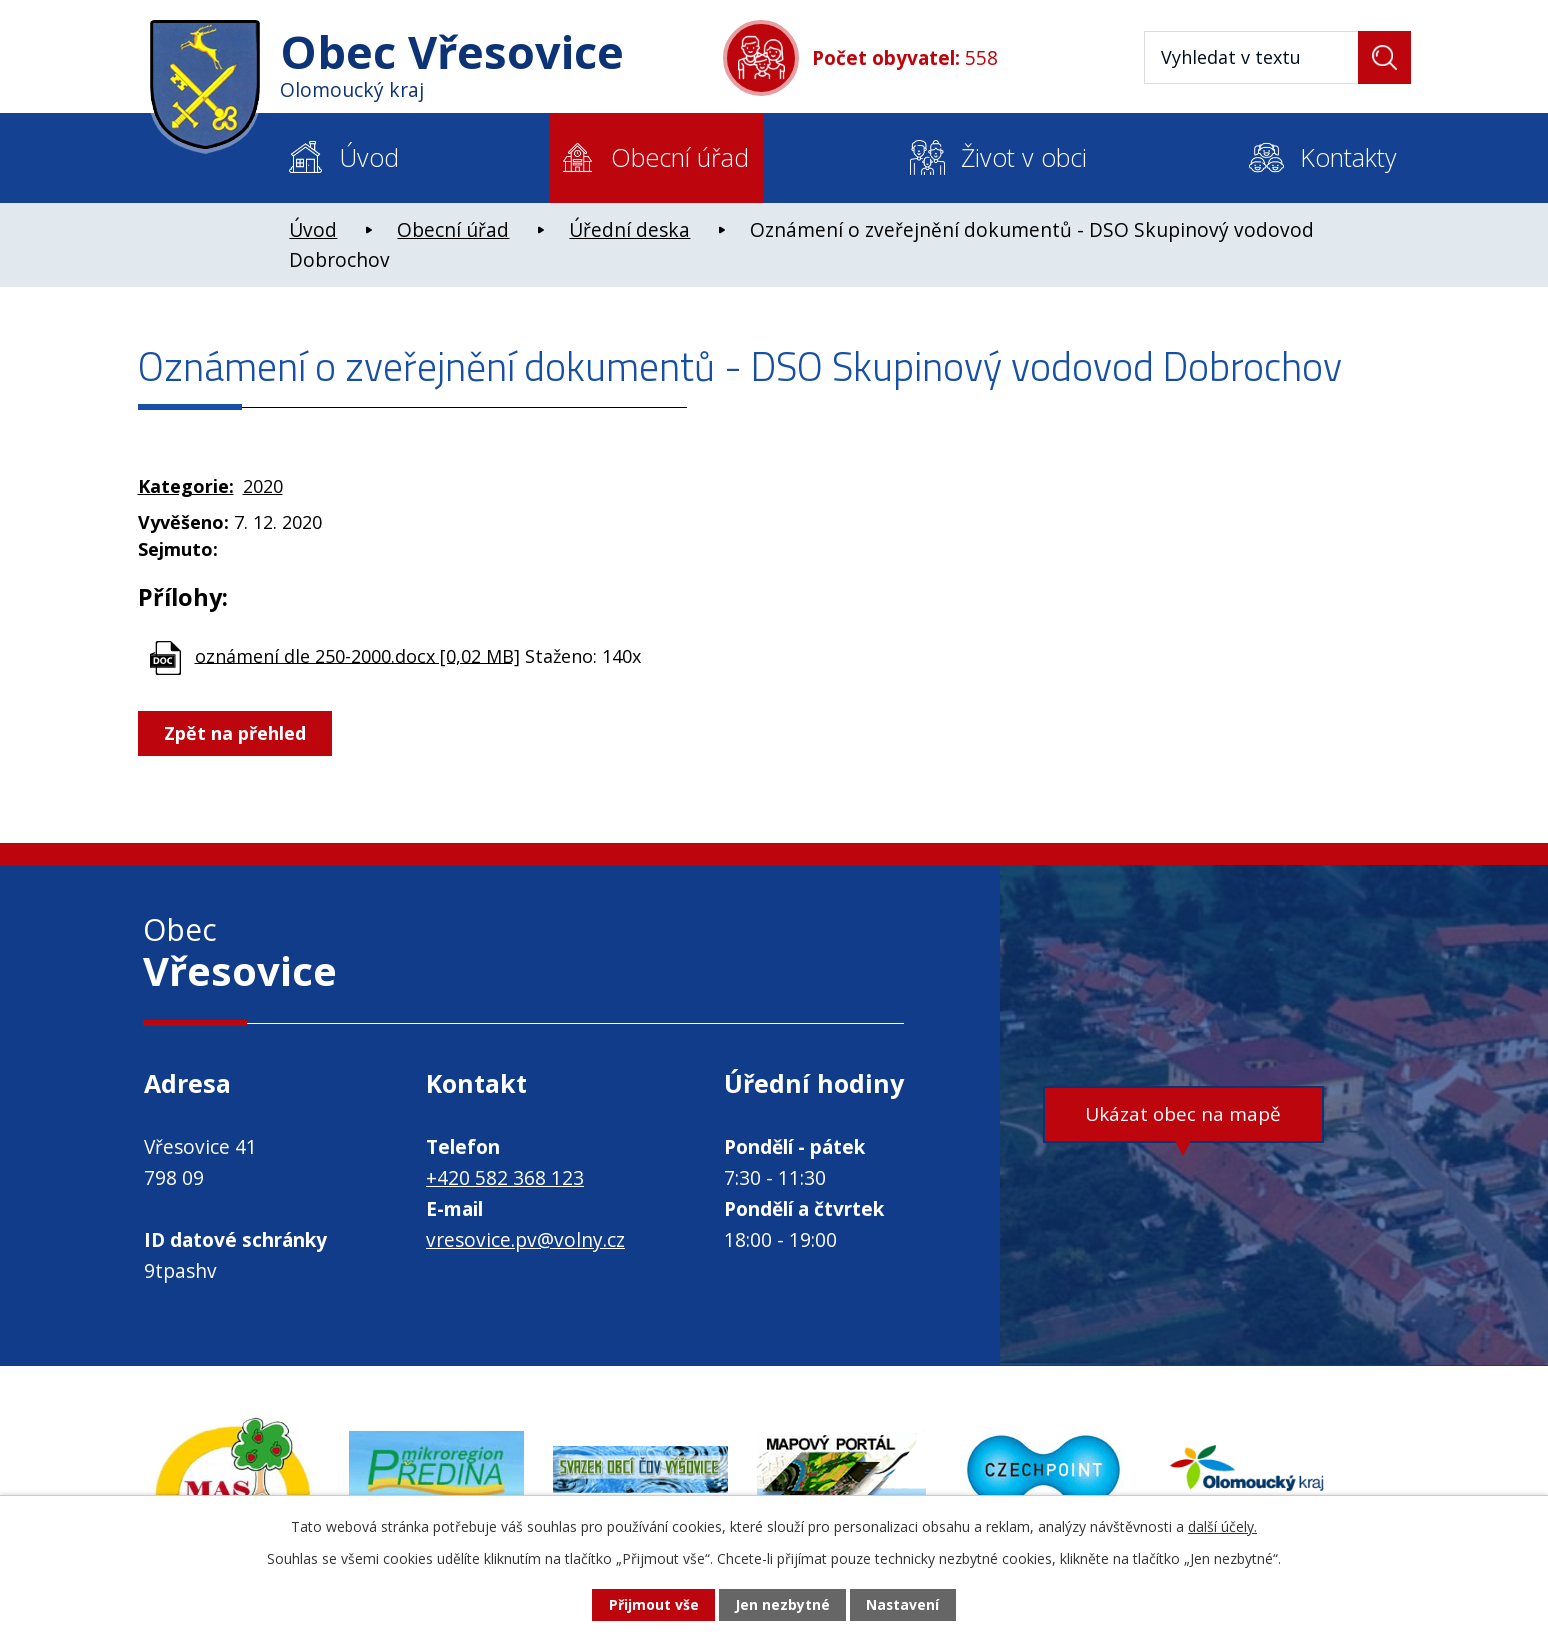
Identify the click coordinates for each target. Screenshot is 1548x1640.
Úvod (369, 157)
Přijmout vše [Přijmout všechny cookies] (653, 1605)
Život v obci (1024, 157)
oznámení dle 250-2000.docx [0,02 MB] (357, 655)
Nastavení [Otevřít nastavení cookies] (903, 1605)
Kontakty (1348, 157)
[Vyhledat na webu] (1277, 57)
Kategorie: (186, 486)
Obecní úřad (680, 157)
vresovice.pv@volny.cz (525, 1240)
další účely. (1222, 1525)
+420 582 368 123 (505, 1178)
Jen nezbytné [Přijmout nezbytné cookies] (782, 1605)
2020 (263, 486)
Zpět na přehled (236, 733)
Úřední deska (629, 230)
